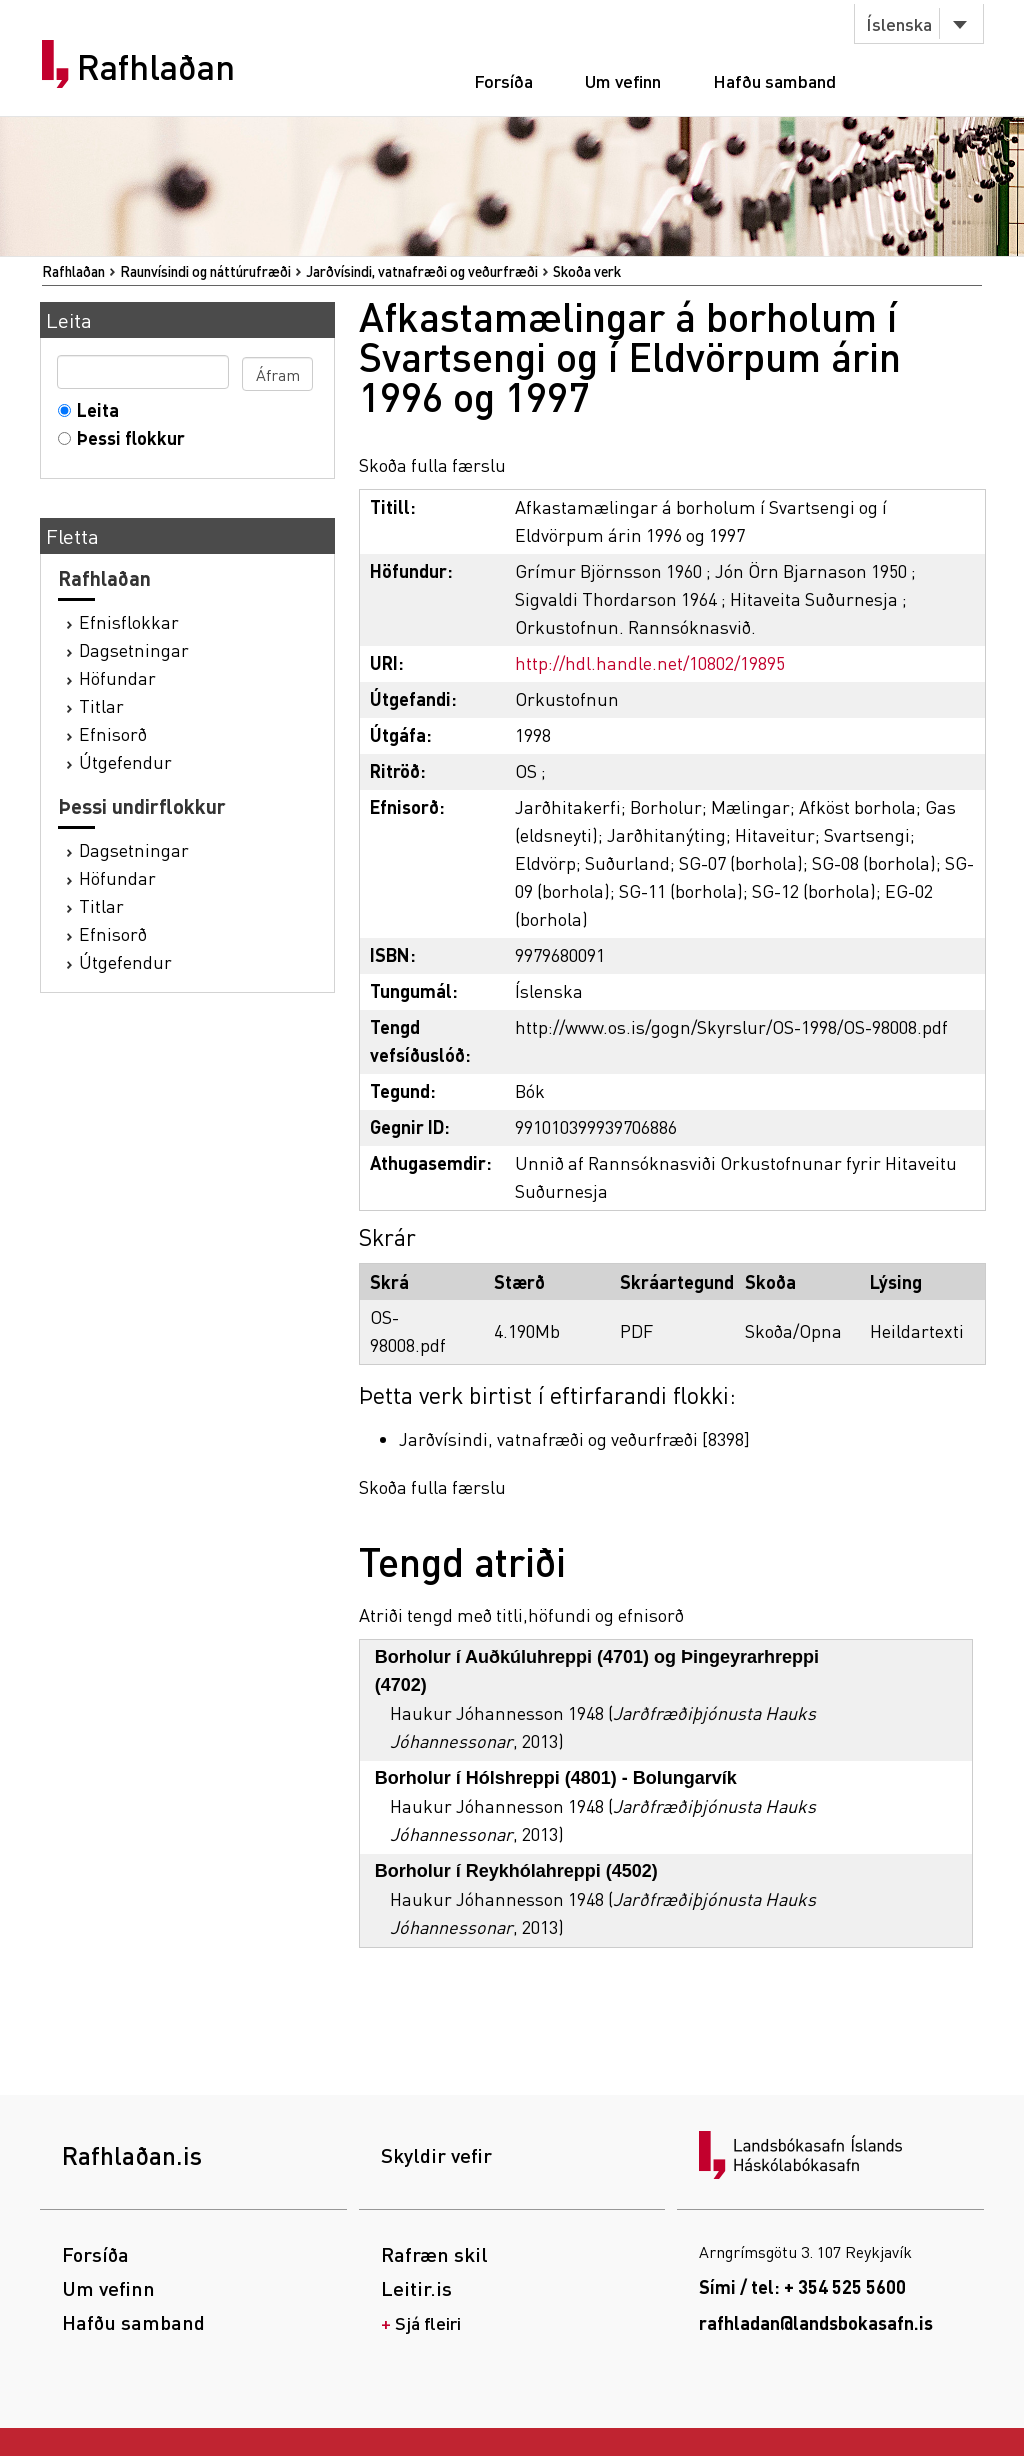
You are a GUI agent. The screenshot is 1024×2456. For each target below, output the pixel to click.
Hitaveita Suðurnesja (814, 598)
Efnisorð (113, 733)
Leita (93, 409)
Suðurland (627, 862)
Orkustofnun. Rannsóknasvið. (635, 626)
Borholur (666, 806)
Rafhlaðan (156, 67)
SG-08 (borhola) (874, 862)
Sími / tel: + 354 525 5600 (802, 2286)
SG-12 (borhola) (814, 890)
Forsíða (503, 80)
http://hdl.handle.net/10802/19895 (650, 662)
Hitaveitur (775, 834)
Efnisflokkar (129, 621)
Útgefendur (125, 761)
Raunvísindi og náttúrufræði (205, 271)
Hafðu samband (774, 80)
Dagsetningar (134, 649)
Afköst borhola (857, 806)
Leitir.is (416, 2288)
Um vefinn (623, 80)
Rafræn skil (434, 2254)
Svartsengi (867, 834)
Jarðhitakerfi (568, 806)
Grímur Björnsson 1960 (608, 570)
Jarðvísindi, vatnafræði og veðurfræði (422, 271)
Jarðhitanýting (666, 834)
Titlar (101, 705)
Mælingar (750, 806)
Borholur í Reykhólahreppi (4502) (516, 1871)
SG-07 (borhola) (741, 862)
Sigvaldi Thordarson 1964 (616, 598)
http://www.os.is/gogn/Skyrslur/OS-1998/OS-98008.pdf (731, 1026)
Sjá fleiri (428, 2322)
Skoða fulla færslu (432, 464)
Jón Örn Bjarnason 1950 (811, 570)
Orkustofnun (567, 698)
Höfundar (117, 677)
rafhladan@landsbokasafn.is (816, 2322)
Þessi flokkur (126, 437)
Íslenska (899, 23)
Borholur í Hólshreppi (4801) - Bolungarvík (556, 1778)
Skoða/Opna (793, 1330)
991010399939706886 (596, 1126)
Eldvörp (545, 862)
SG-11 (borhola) (681, 890)
